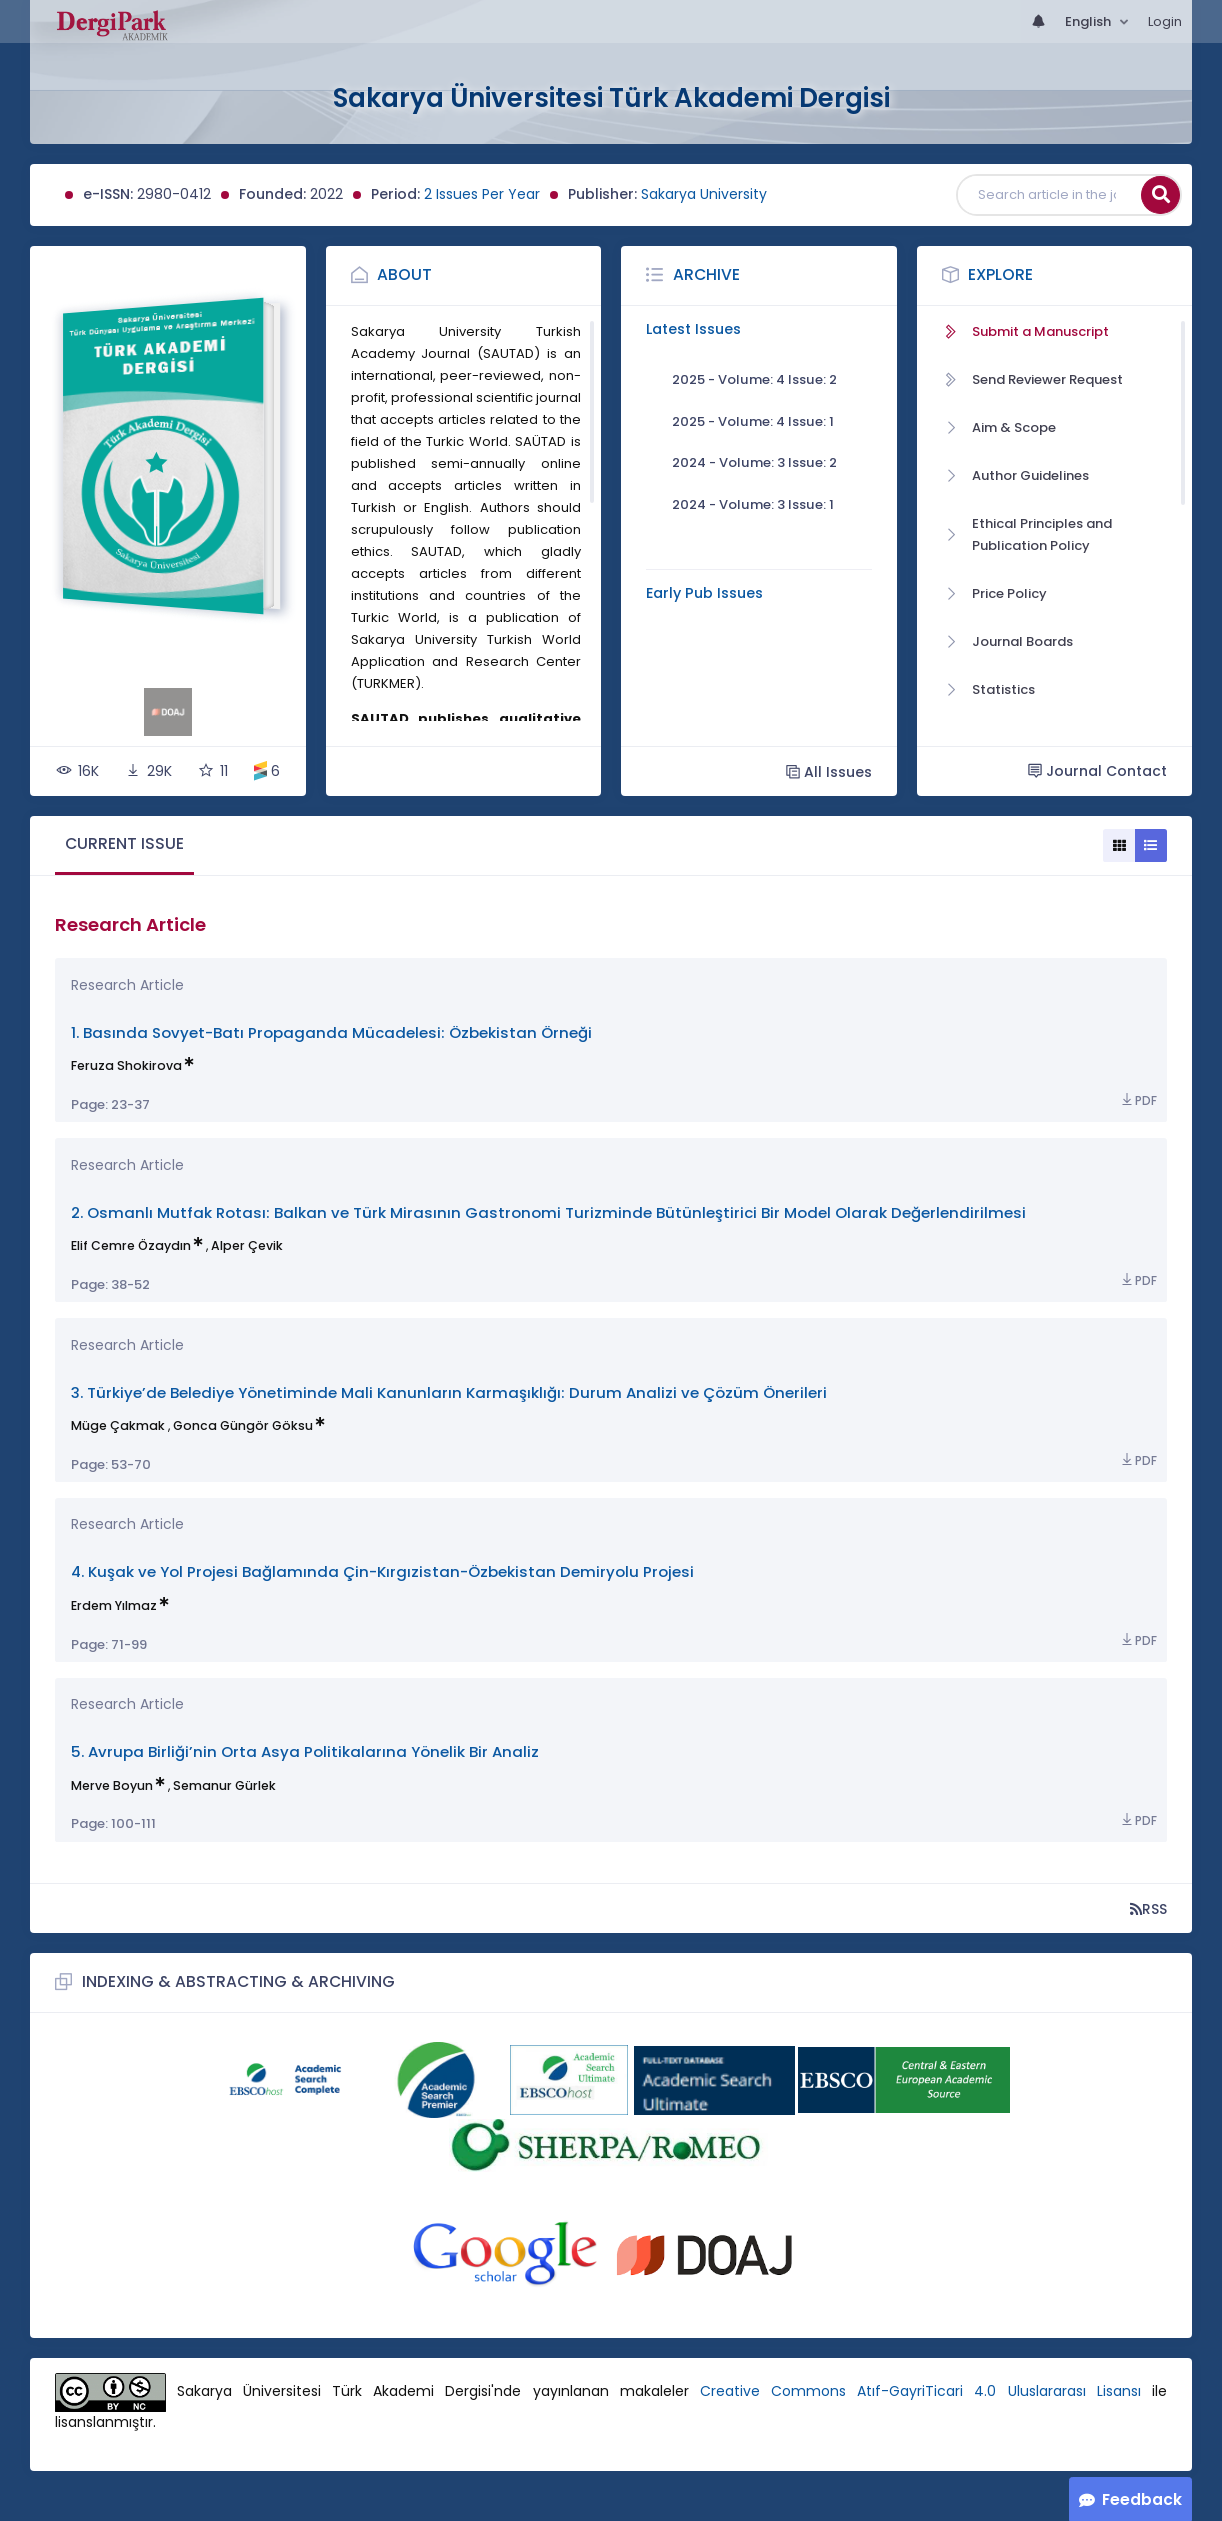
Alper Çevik (247, 1245)
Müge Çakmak (118, 1425)
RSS (1148, 1908)
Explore (1000, 274)
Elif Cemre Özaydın (131, 1245)
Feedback (1142, 2499)
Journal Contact (1097, 771)
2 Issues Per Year (482, 194)
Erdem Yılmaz (114, 1605)
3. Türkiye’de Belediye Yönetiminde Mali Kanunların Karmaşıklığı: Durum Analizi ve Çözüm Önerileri (449, 1392)
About (404, 274)
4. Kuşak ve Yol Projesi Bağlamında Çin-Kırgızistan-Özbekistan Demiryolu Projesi (382, 1571)
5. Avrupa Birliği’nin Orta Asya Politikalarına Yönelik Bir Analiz (305, 1751)
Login (1165, 21)
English (1089, 21)
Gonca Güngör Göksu (243, 1425)
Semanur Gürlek (224, 1785)
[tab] (124, 845)
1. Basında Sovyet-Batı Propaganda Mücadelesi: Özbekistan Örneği (331, 1032)
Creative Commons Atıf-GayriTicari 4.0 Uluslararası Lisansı (920, 2392)
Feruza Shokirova (126, 1065)
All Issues (829, 771)
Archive (706, 274)
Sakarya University (704, 194)
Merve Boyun (112, 1785)
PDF (1138, 1100)
